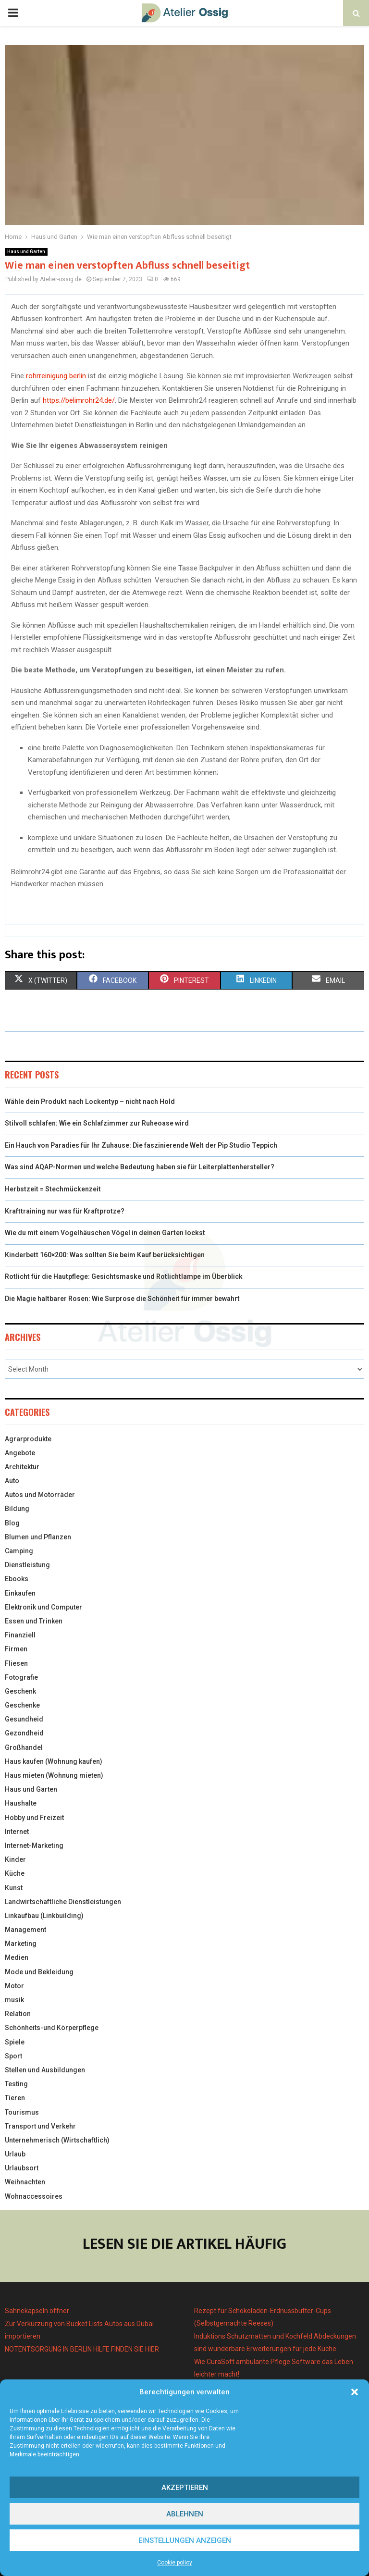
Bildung (17, 1508)
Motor (14, 1986)
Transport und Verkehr (40, 2126)
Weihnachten (25, 2182)
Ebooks (16, 1579)
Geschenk (20, 1691)
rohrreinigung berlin (56, 376)
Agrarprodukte (28, 1439)
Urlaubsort (21, 2168)
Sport (13, 2056)
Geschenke (22, 1705)
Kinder (15, 1859)
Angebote (20, 1453)
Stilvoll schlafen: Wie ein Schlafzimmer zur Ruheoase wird (97, 1123)
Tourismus (22, 2112)
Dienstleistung (27, 1565)
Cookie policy (174, 2562)
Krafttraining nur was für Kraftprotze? (64, 1211)
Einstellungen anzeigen (184, 2540)
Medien (16, 1957)
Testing (16, 2084)
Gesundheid (24, 1719)
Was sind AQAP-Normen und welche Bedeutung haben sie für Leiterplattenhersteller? (139, 1167)
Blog (12, 1523)
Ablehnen (184, 2514)
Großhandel (24, 1747)
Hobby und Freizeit (34, 1817)
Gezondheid (24, 1733)
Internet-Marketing (34, 1845)
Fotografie (21, 1677)
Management (25, 1929)
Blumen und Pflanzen (38, 1537)
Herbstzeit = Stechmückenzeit (53, 1189)
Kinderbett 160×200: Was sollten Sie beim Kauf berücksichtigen (105, 1255)
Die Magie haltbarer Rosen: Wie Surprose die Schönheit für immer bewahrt (122, 1298)
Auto (12, 1481)
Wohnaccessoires (33, 2196)
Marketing (21, 1943)
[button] (354, 2392)
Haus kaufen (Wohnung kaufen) (53, 1761)
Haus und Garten (26, 251)
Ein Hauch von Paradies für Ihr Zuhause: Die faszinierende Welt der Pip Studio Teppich (141, 1145)
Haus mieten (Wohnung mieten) (54, 1775)
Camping (19, 1551)
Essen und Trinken (33, 1621)
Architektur (22, 1467)
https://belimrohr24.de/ (79, 400)
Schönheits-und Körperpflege (51, 2027)
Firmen (16, 1649)
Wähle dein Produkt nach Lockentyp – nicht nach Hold (90, 1101)
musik (14, 2000)
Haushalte (21, 1803)
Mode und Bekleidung (39, 1972)
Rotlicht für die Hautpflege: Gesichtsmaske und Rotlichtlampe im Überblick (124, 1276)
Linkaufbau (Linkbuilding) (44, 1916)
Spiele (15, 2042)
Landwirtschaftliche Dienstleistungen (63, 1902)
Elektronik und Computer (43, 1607)
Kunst (14, 1888)
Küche (15, 1873)
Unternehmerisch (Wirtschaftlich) (57, 2140)
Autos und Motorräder (40, 1495)
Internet (17, 1831)
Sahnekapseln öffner (37, 2311)
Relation (18, 2014)
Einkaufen (20, 1593)
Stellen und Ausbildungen (45, 2070)
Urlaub (15, 2154)
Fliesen (16, 1663)
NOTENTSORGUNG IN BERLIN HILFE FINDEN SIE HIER (82, 2349)
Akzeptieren (184, 2487)
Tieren (15, 2098)
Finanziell (20, 1635)
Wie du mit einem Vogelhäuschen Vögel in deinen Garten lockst (105, 1233)
